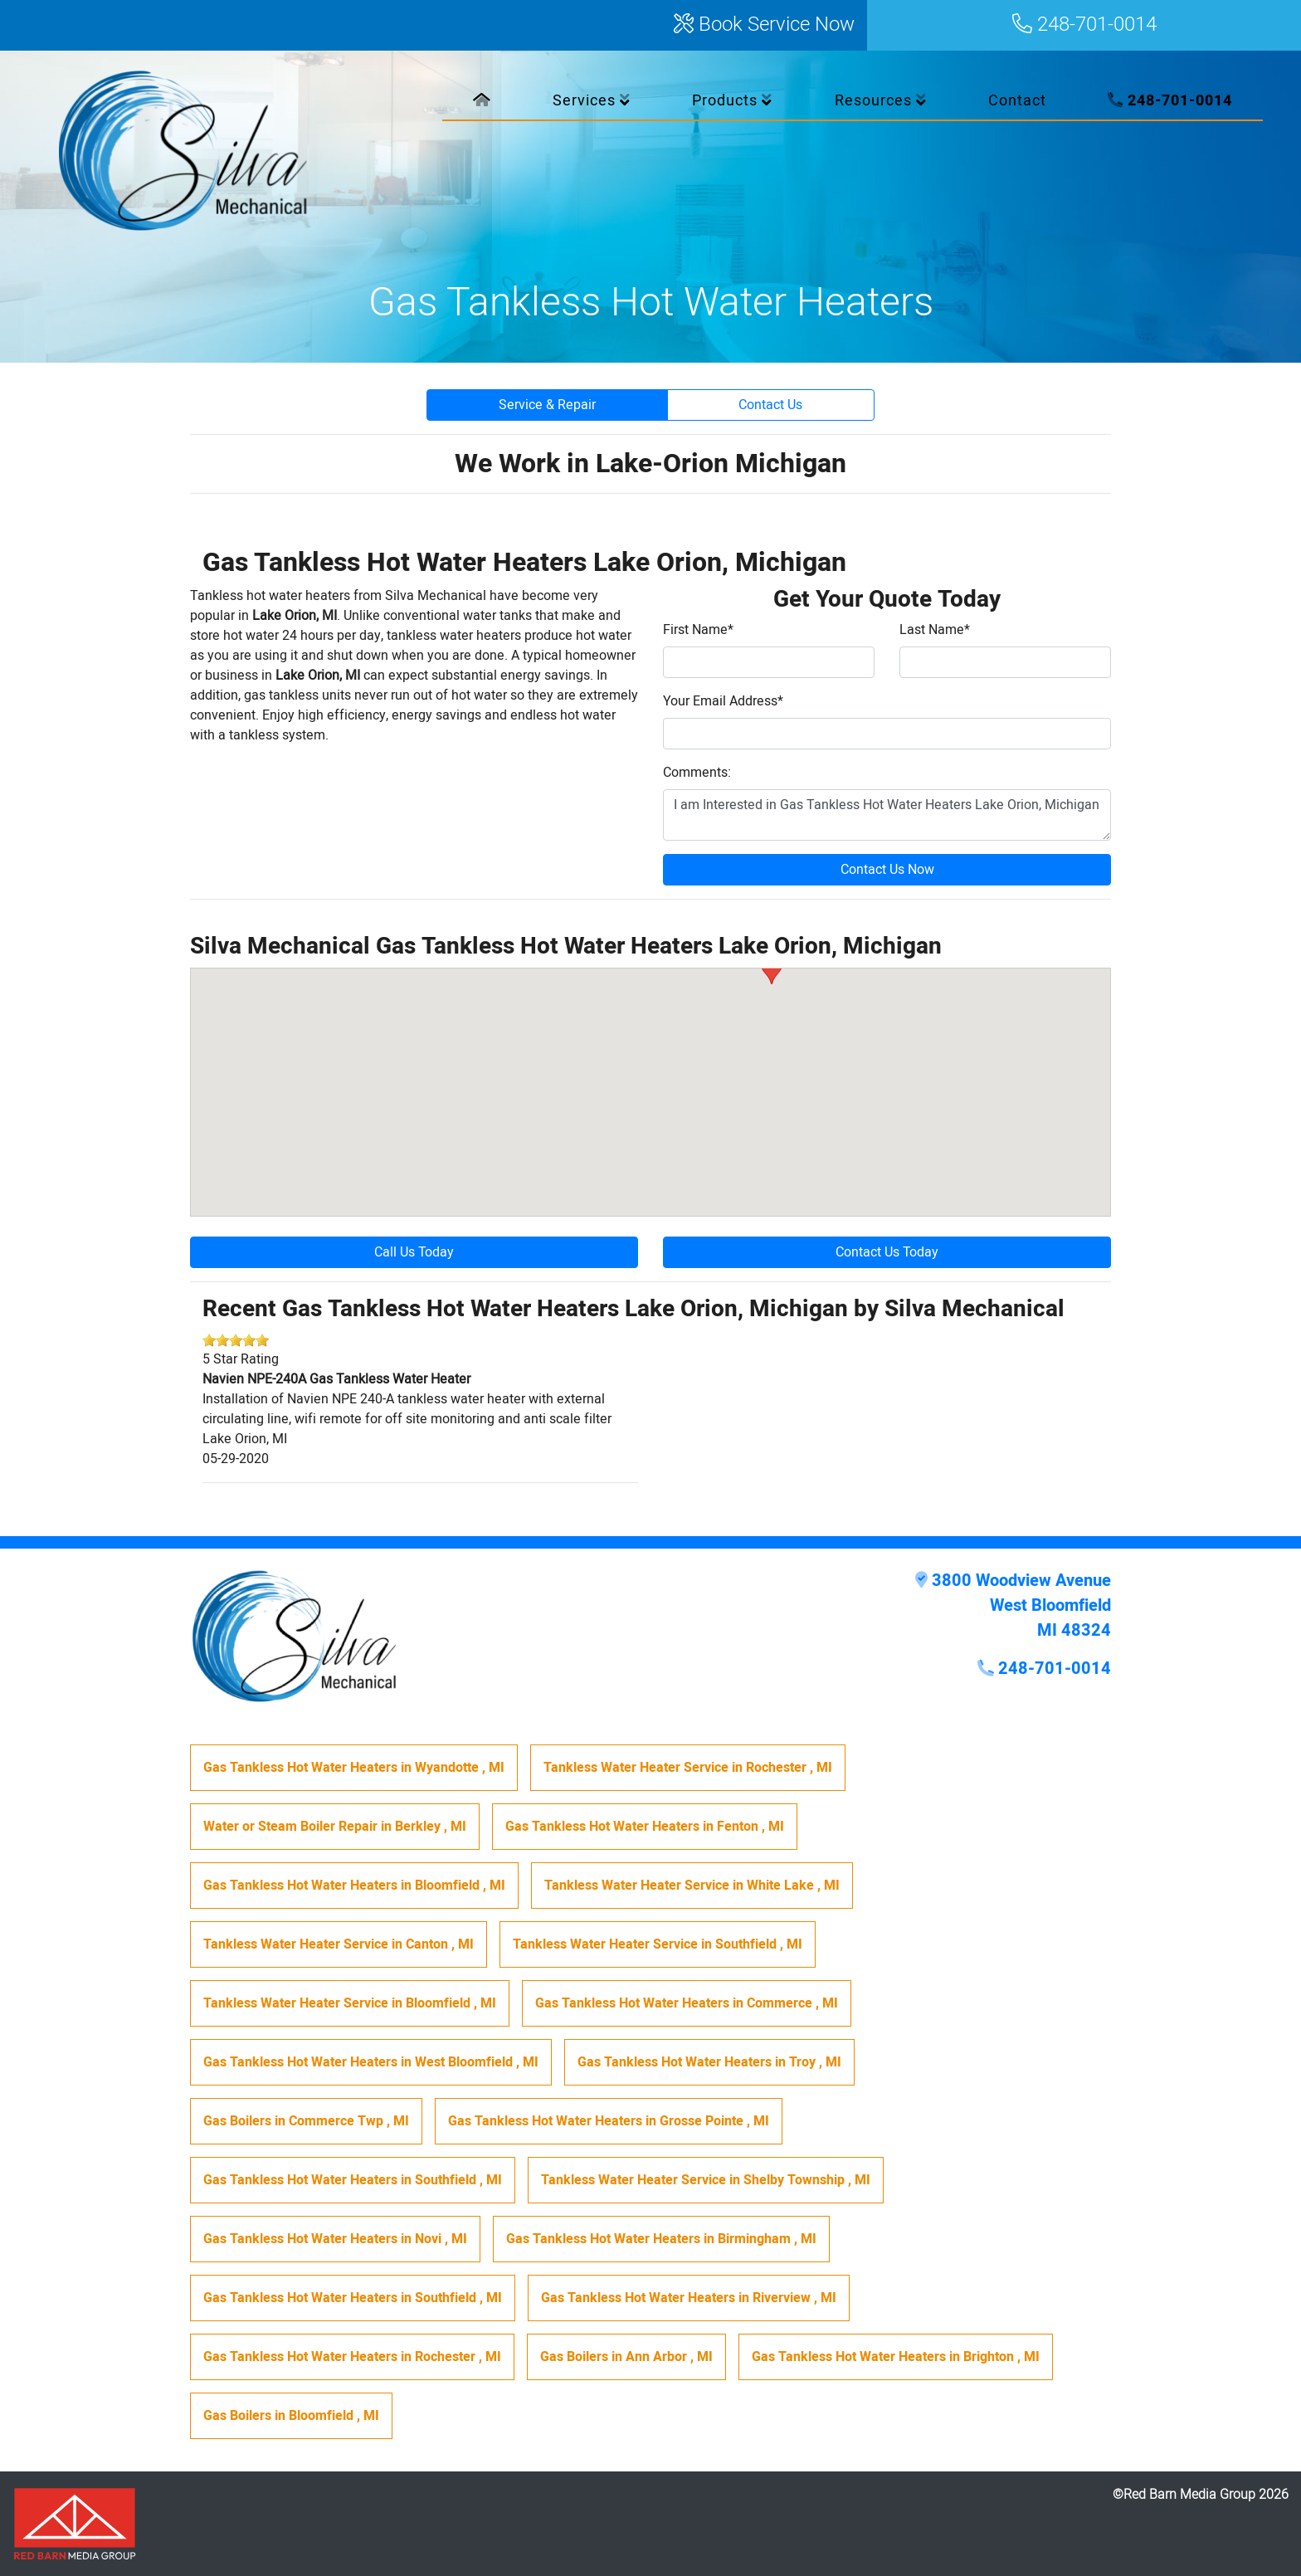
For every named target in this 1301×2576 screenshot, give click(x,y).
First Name (698, 630)
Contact (1017, 101)
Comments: (697, 773)
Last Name (934, 630)
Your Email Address (723, 701)
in (353, 1768)
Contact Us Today (887, 1252)
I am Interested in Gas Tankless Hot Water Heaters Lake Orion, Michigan (887, 815)
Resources (881, 101)
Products (732, 101)
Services (592, 101)
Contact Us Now (887, 870)
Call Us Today (414, 1252)
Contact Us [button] (770, 405)
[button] (771, 969)
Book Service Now (764, 25)
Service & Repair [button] (547, 405)
